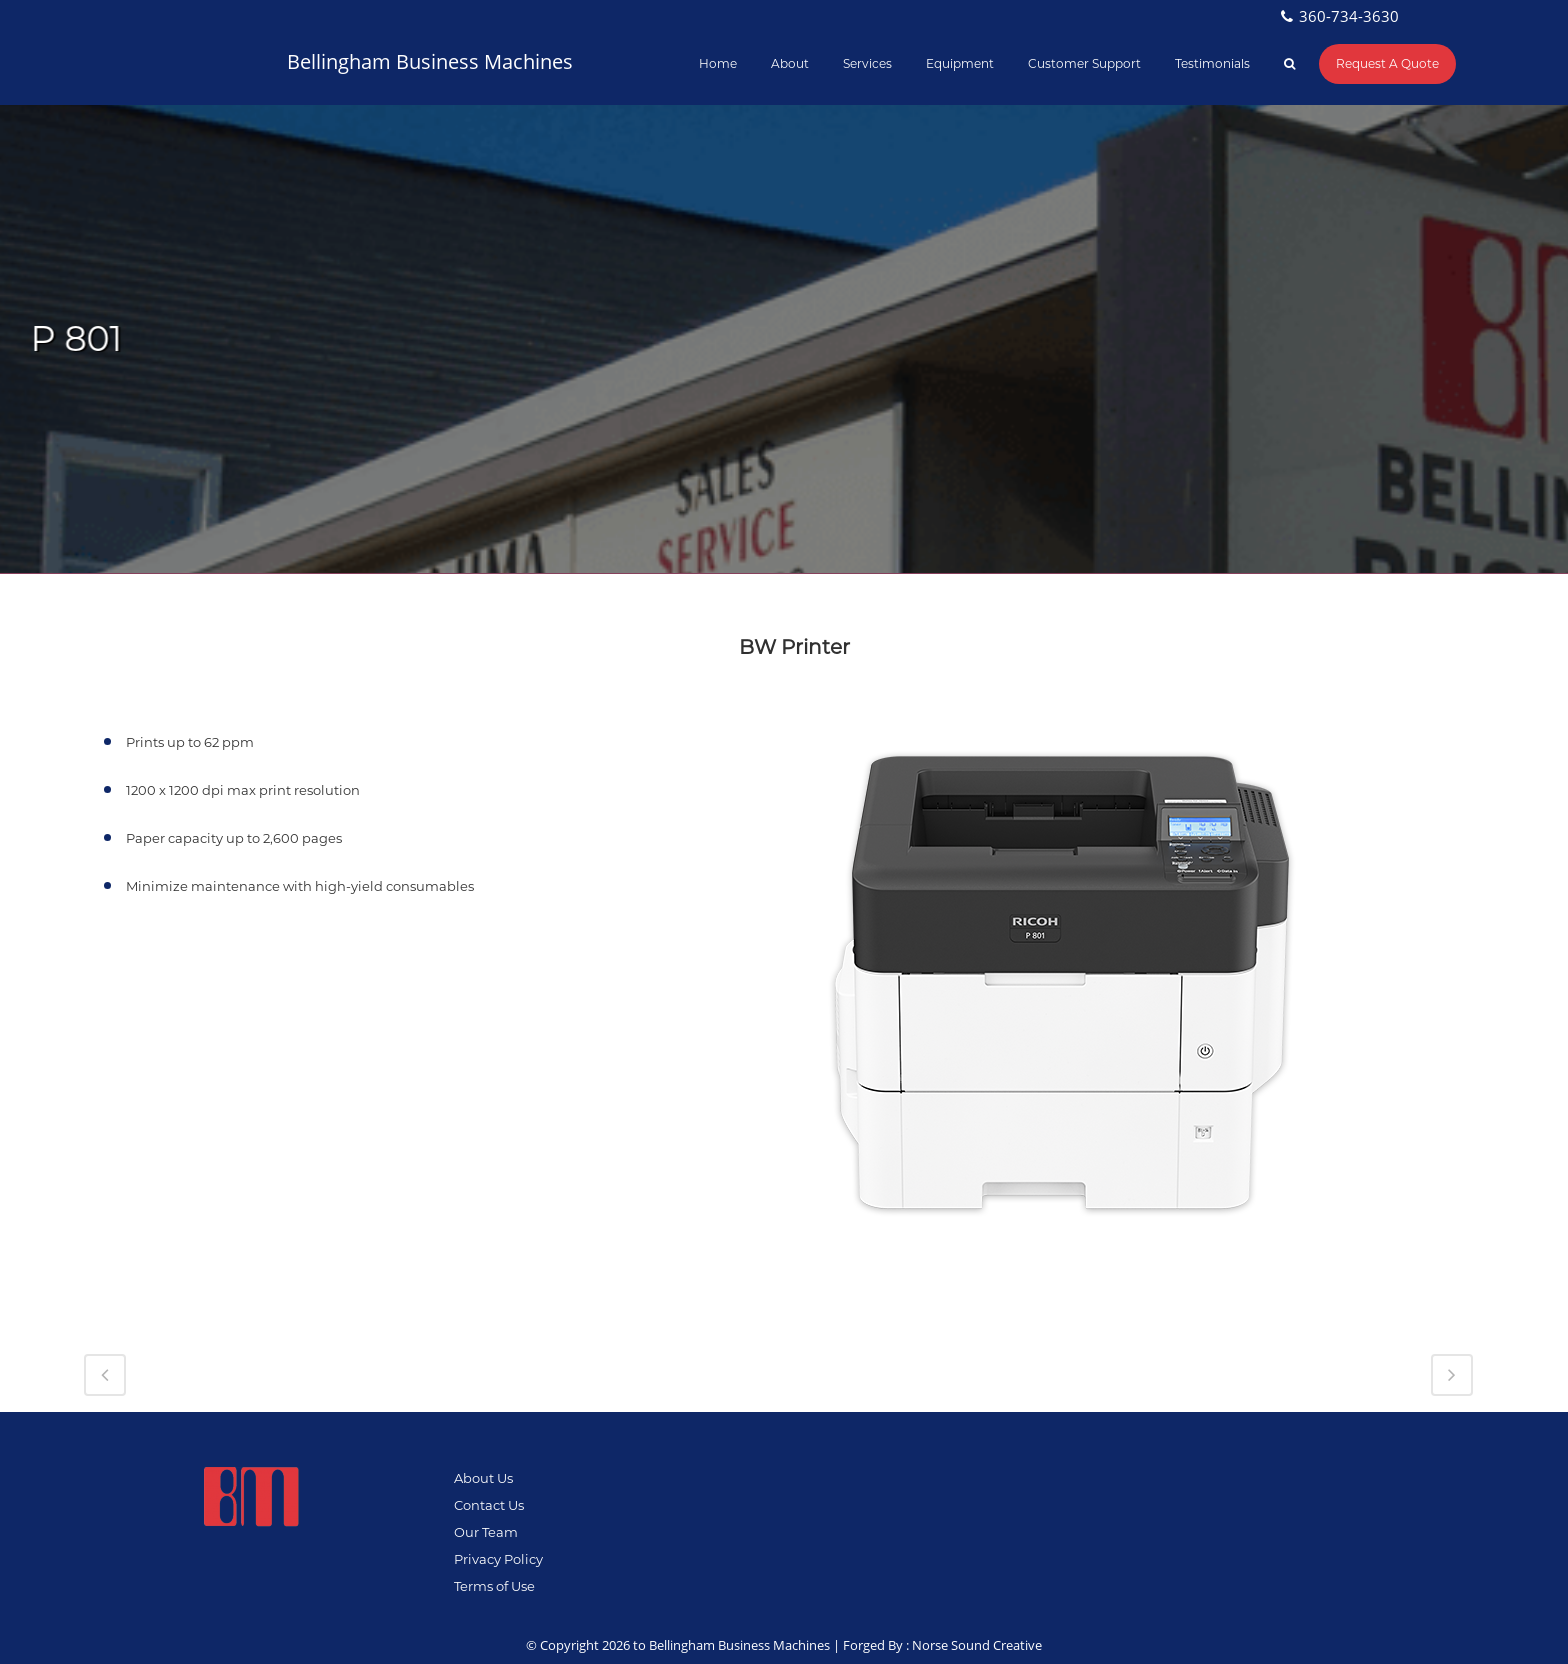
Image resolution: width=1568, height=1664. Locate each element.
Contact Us (489, 1505)
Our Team (486, 1532)
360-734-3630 (1349, 16)
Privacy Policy (498, 1559)
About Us (483, 1478)
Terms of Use (494, 1586)
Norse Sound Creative (977, 1645)
